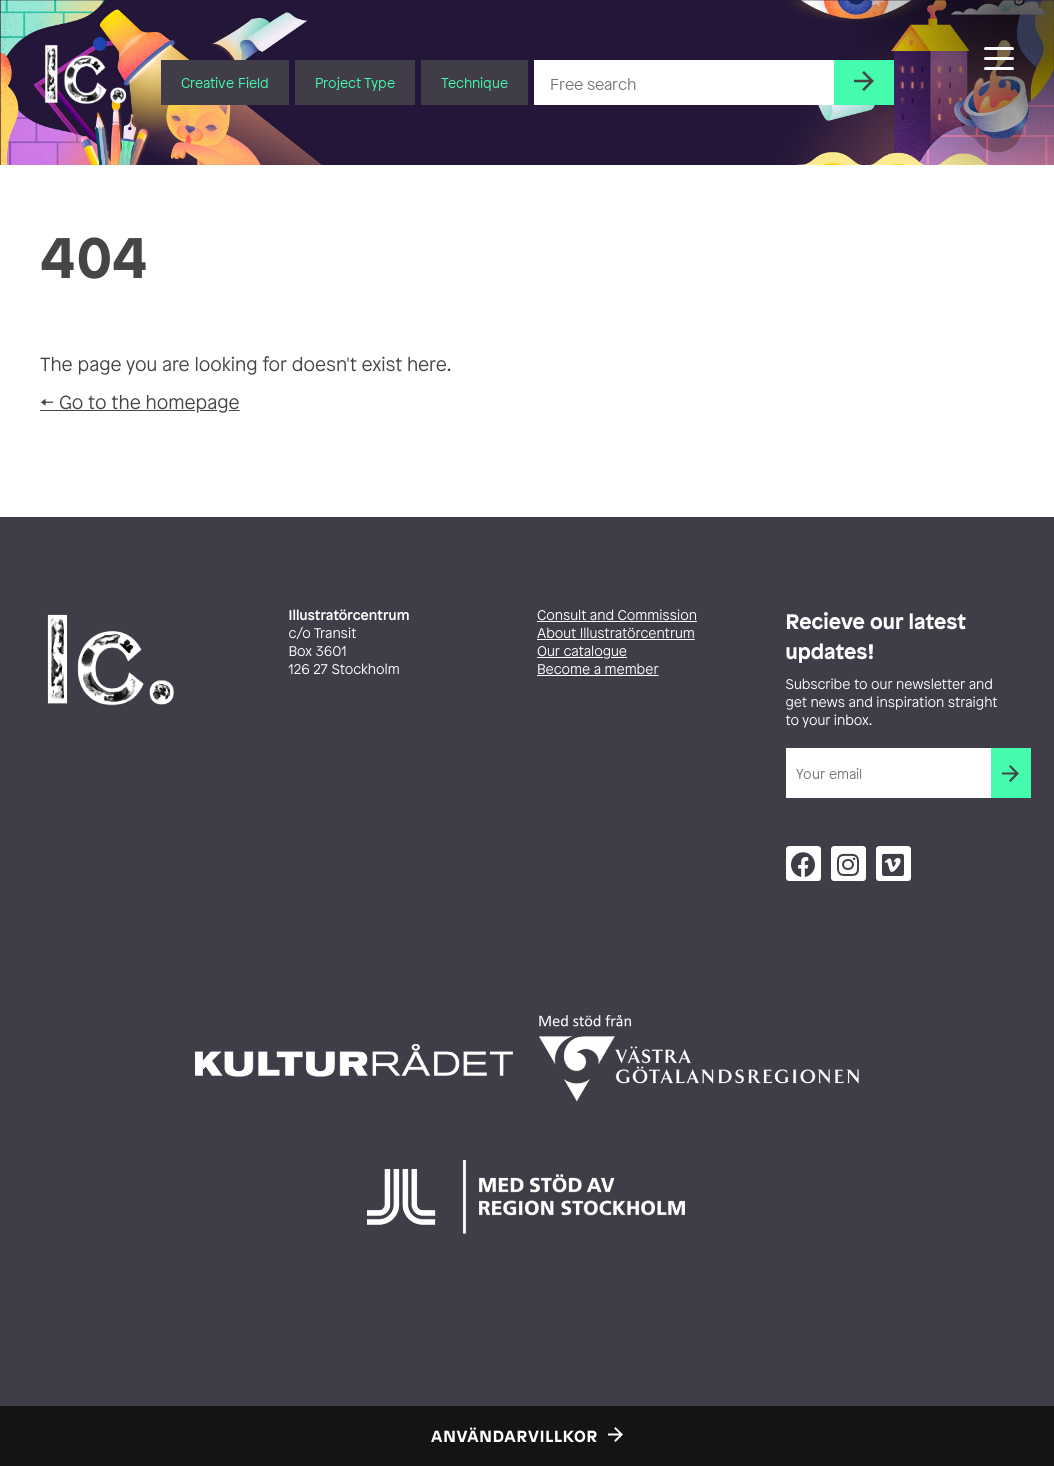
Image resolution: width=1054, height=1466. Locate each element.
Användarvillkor (514, 1436)
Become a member (598, 669)
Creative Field (225, 82)
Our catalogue (582, 651)
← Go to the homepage (140, 402)
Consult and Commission (617, 615)
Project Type (355, 82)
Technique (474, 82)
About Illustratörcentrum (616, 633)
